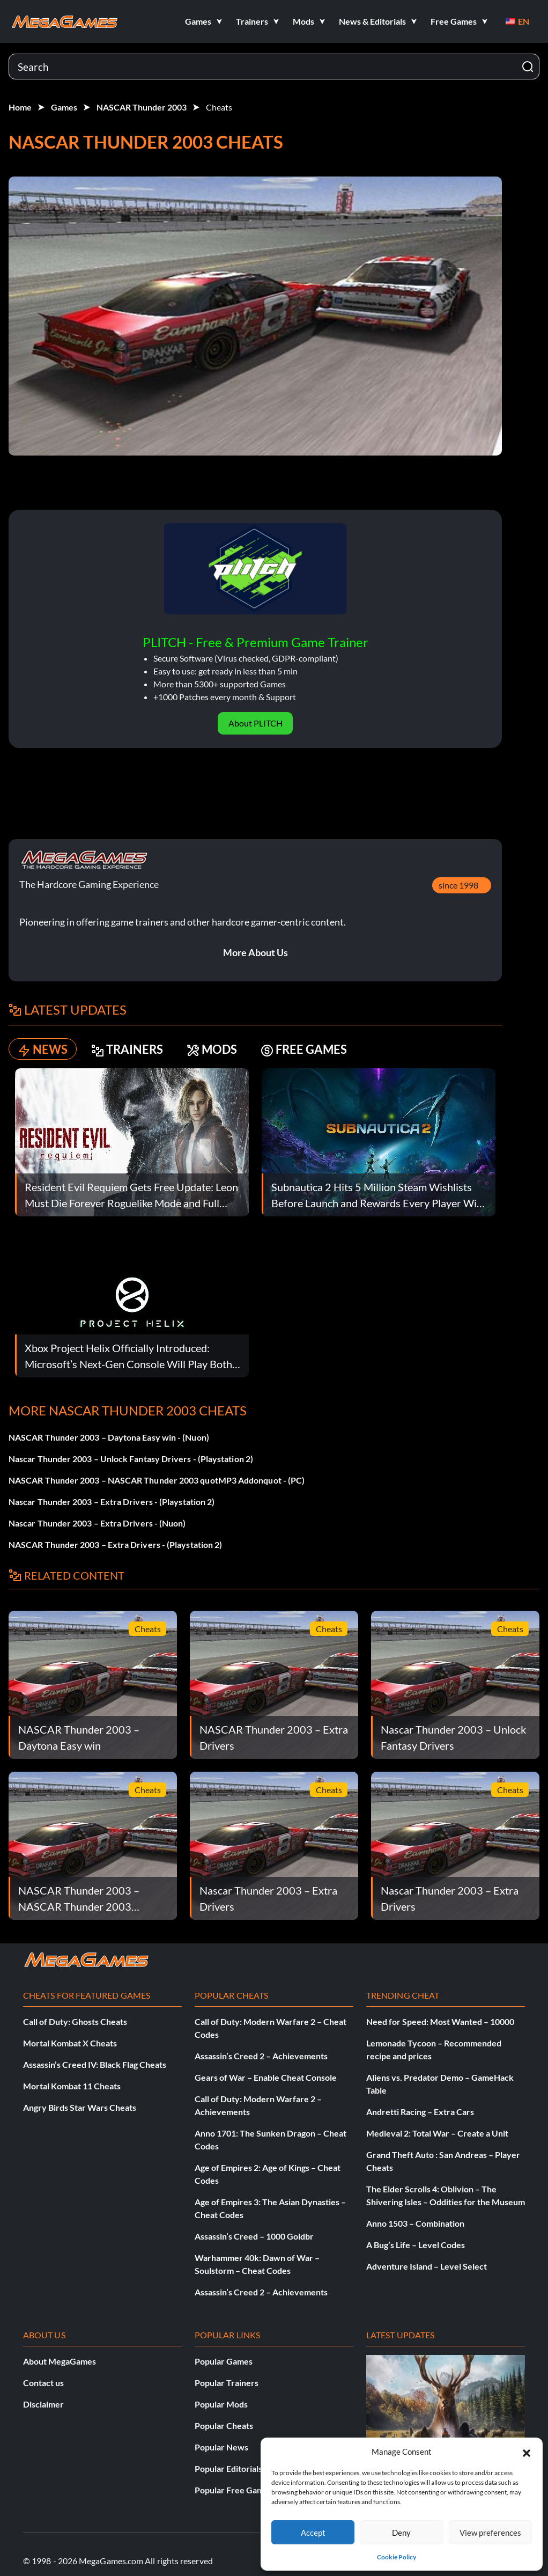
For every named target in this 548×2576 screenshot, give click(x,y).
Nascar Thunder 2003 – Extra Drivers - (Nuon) (97, 1523)
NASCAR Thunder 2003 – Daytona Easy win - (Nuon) (109, 1437)
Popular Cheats (224, 2425)
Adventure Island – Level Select (426, 2266)
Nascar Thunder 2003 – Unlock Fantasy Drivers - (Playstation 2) (131, 1459)
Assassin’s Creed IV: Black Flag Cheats (94, 2064)
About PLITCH (255, 723)
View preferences (490, 2532)
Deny (401, 2532)
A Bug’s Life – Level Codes (415, 2245)
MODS (212, 1049)
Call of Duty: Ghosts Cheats (75, 2021)
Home (20, 107)
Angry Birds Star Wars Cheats (79, 2107)
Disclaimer (43, 2404)
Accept (313, 2532)
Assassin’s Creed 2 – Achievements (261, 2056)
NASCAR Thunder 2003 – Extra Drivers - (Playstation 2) (115, 1544)
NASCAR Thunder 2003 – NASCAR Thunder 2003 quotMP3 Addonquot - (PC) (157, 1480)
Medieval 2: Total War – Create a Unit (437, 2133)
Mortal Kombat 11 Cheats (72, 2086)
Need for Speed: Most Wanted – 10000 (440, 2021)
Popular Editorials (228, 2468)
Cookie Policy (396, 2557)
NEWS (43, 1049)
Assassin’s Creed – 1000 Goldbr (254, 2236)
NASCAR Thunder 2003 (142, 107)
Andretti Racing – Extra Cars (420, 2112)
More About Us (255, 952)
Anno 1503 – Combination (415, 2223)
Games (64, 107)
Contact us (43, 2382)
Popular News (221, 2447)
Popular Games (224, 2361)
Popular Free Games (233, 2490)
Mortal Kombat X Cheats (70, 2043)
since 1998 (458, 885)
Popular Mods (221, 2404)
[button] (526, 2451)
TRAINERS (127, 1049)
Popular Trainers (226, 2382)
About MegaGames (59, 2361)
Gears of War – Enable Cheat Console (266, 2077)
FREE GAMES (304, 1049)
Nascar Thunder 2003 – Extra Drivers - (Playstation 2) (111, 1501)
